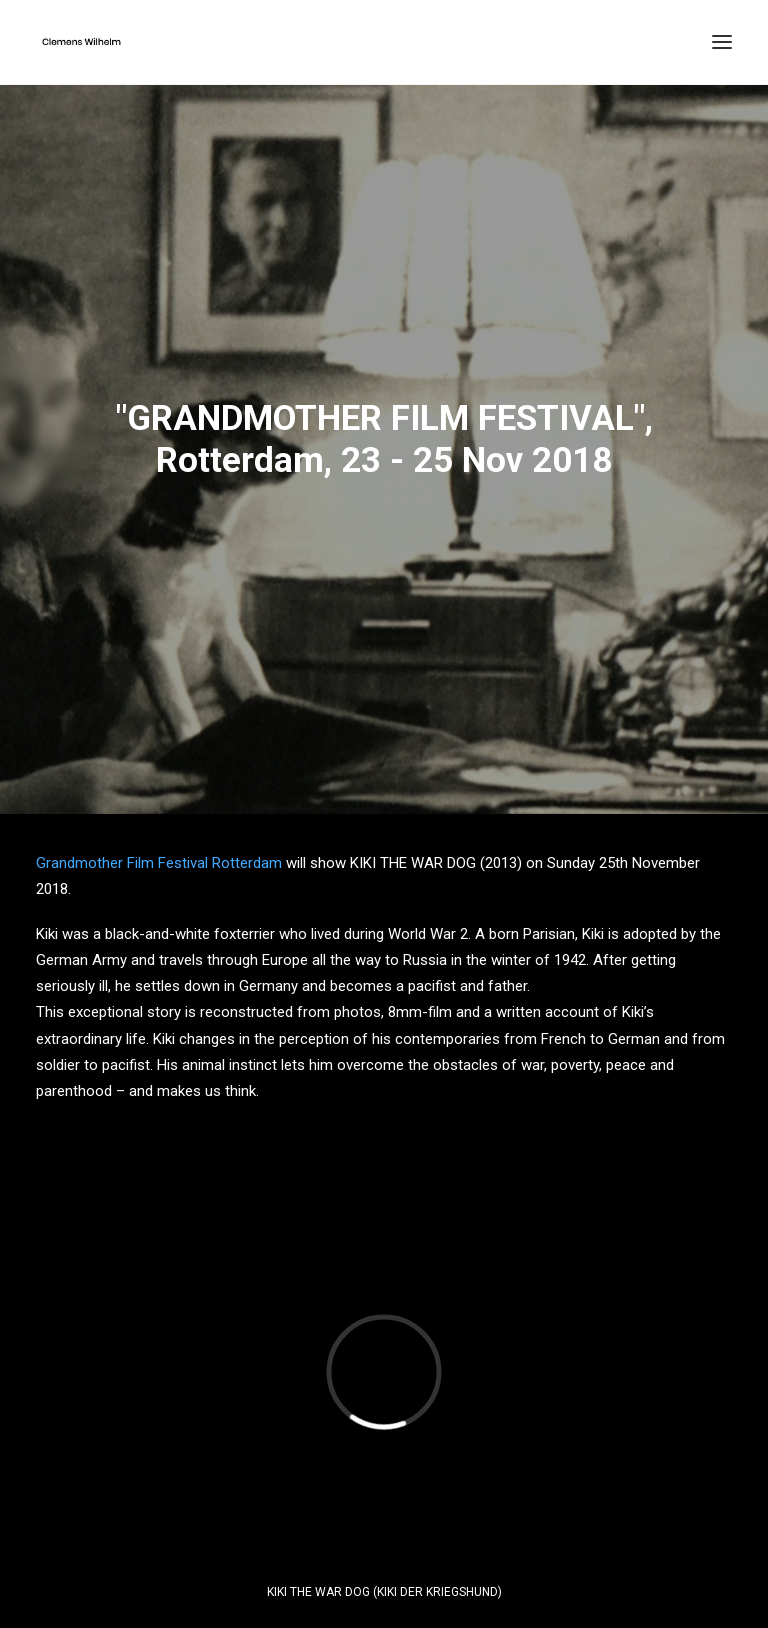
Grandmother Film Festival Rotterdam (159, 855)
